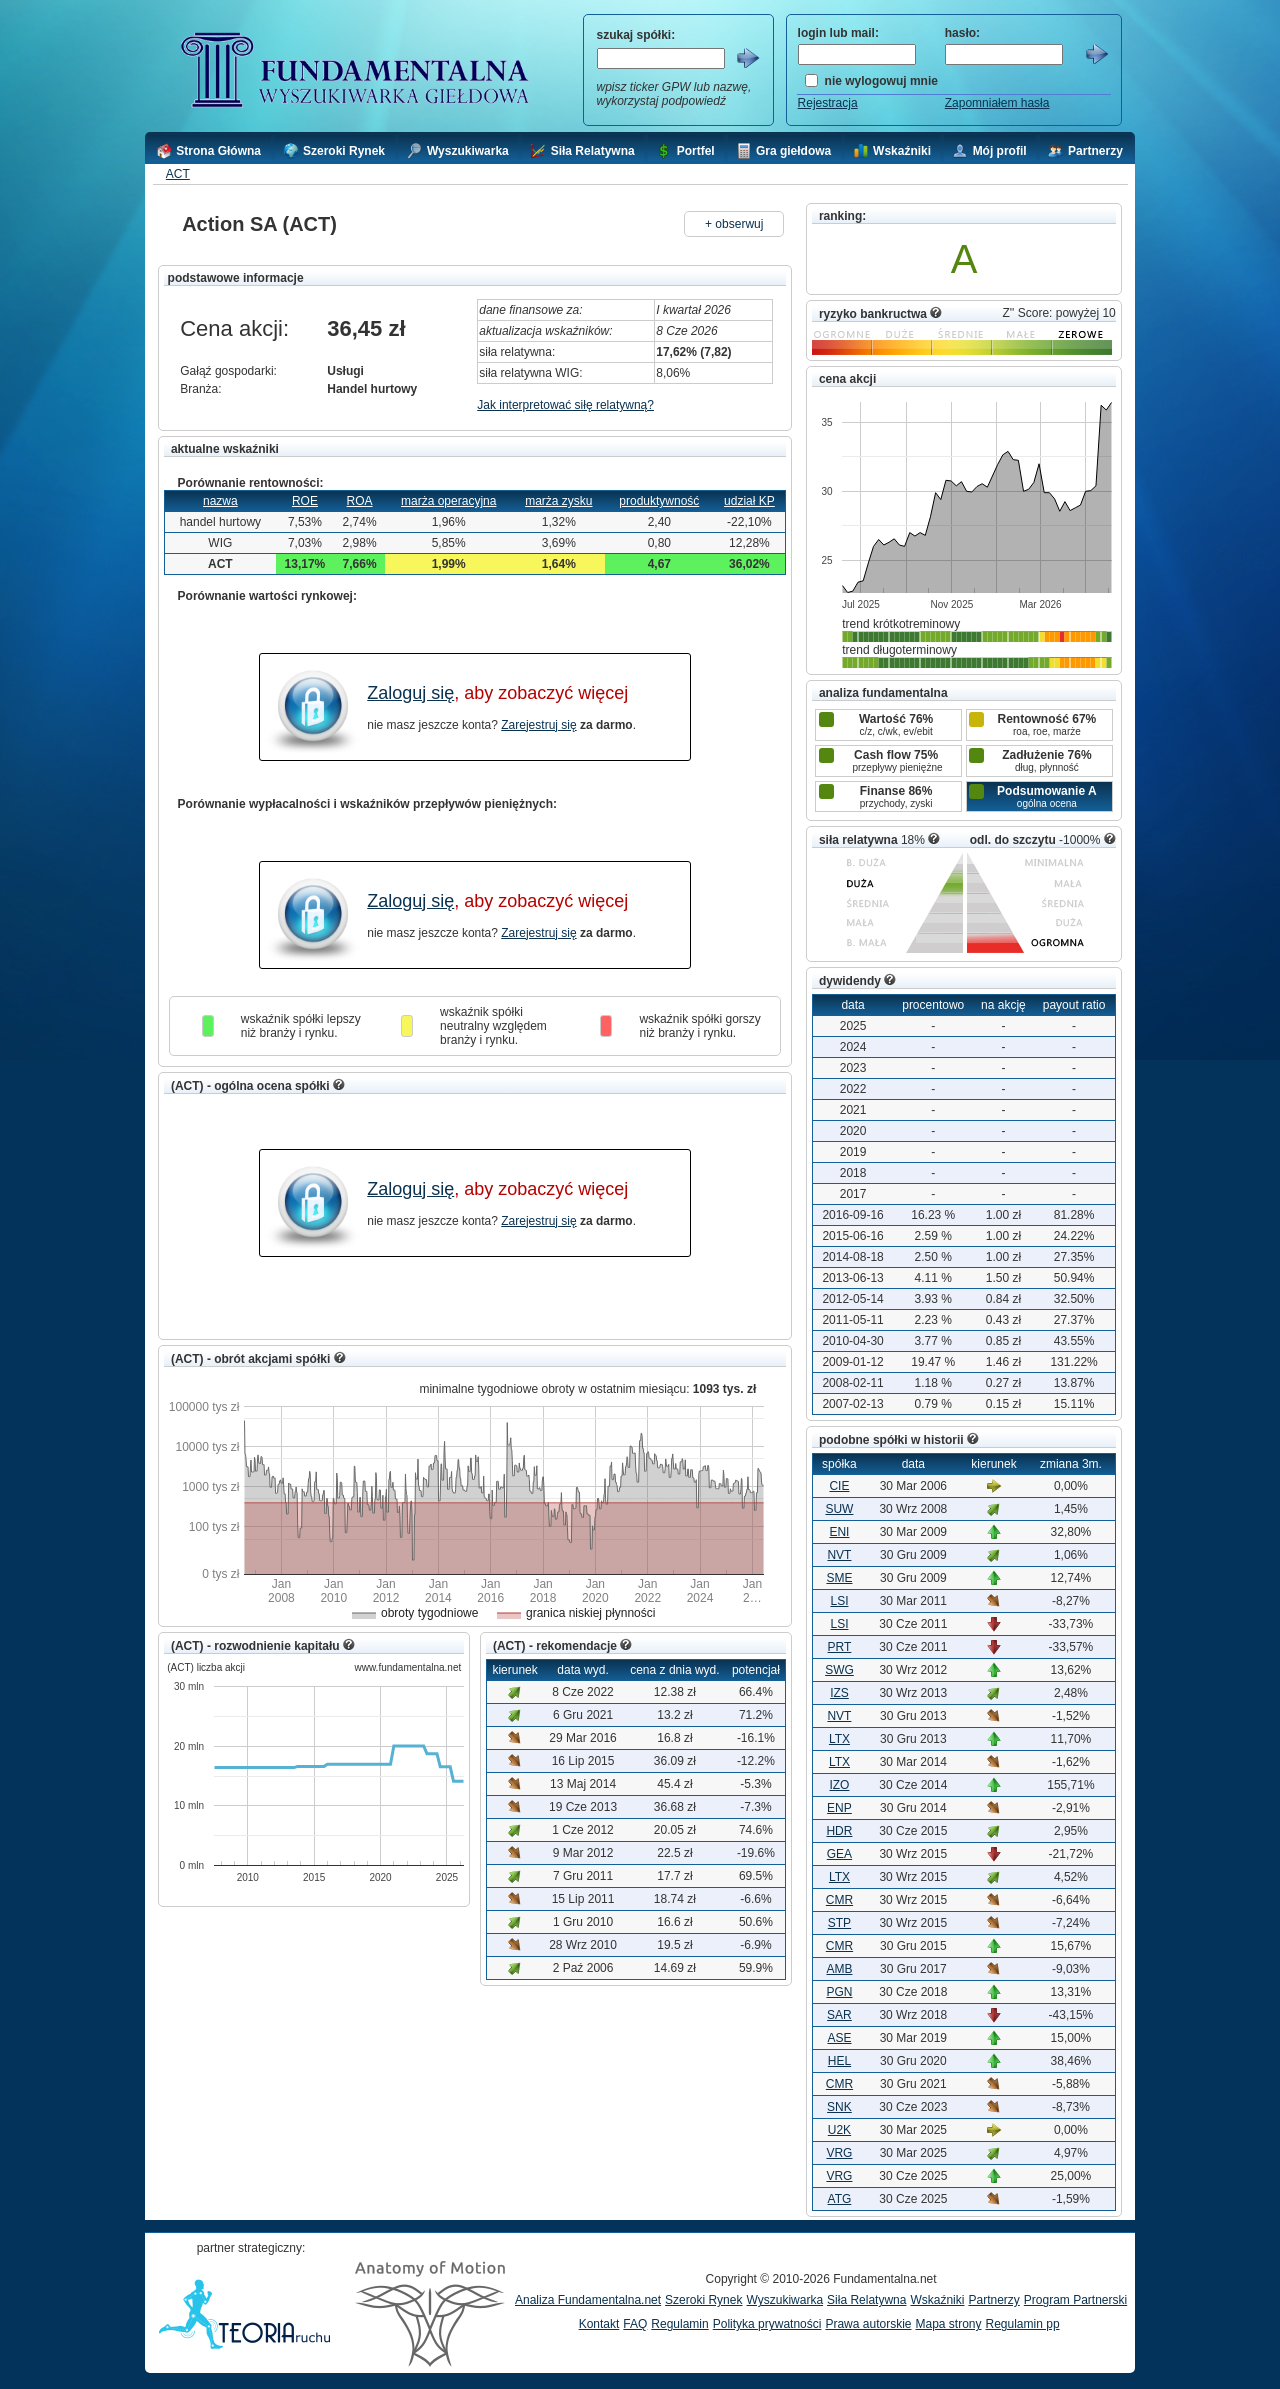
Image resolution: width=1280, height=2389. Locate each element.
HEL (839, 2061)
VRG (839, 2153)
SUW (839, 1509)
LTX (839, 1739)
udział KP (749, 501)
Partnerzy (993, 2300)
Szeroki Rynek (703, 2300)
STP (839, 1923)
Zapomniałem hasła (997, 103)
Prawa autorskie (868, 2324)
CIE (839, 1486)
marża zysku (558, 501)
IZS (839, 1693)
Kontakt (599, 2324)
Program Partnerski (1075, 2300)
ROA (360, 501)
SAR (839, 2015)
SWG (839, 1670)
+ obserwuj (734, 224)
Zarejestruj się (538, 725)
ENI (839, 1532)
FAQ (635, 2324)
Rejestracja (828, 103)
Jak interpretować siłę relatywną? (565, 405)
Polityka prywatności (767, 2324)
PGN (839, 1992)
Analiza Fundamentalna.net (588, 2300)
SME (839, 1578)
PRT (840, 1647)
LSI (839, 1601)
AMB (839, 1969)
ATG (840, 2199)
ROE (305, 501)
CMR (839, 1900)
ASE (839, 2038)
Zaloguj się (410, 693)
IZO (839, 1785)
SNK (839, 2107)
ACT (178, 174)
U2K (839, 2130)
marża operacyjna (448, 501)
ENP (839, 1808)
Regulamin (679, 2324)
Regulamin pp (1023, 2324)
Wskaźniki (937, 2300)
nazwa (220, 501)
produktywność (659, 501)
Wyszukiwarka (784, 2300)
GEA (839, 1854)
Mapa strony (948, 2324)
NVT (839, 1555)
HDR (839, 1831)
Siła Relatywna (866, 2300)
